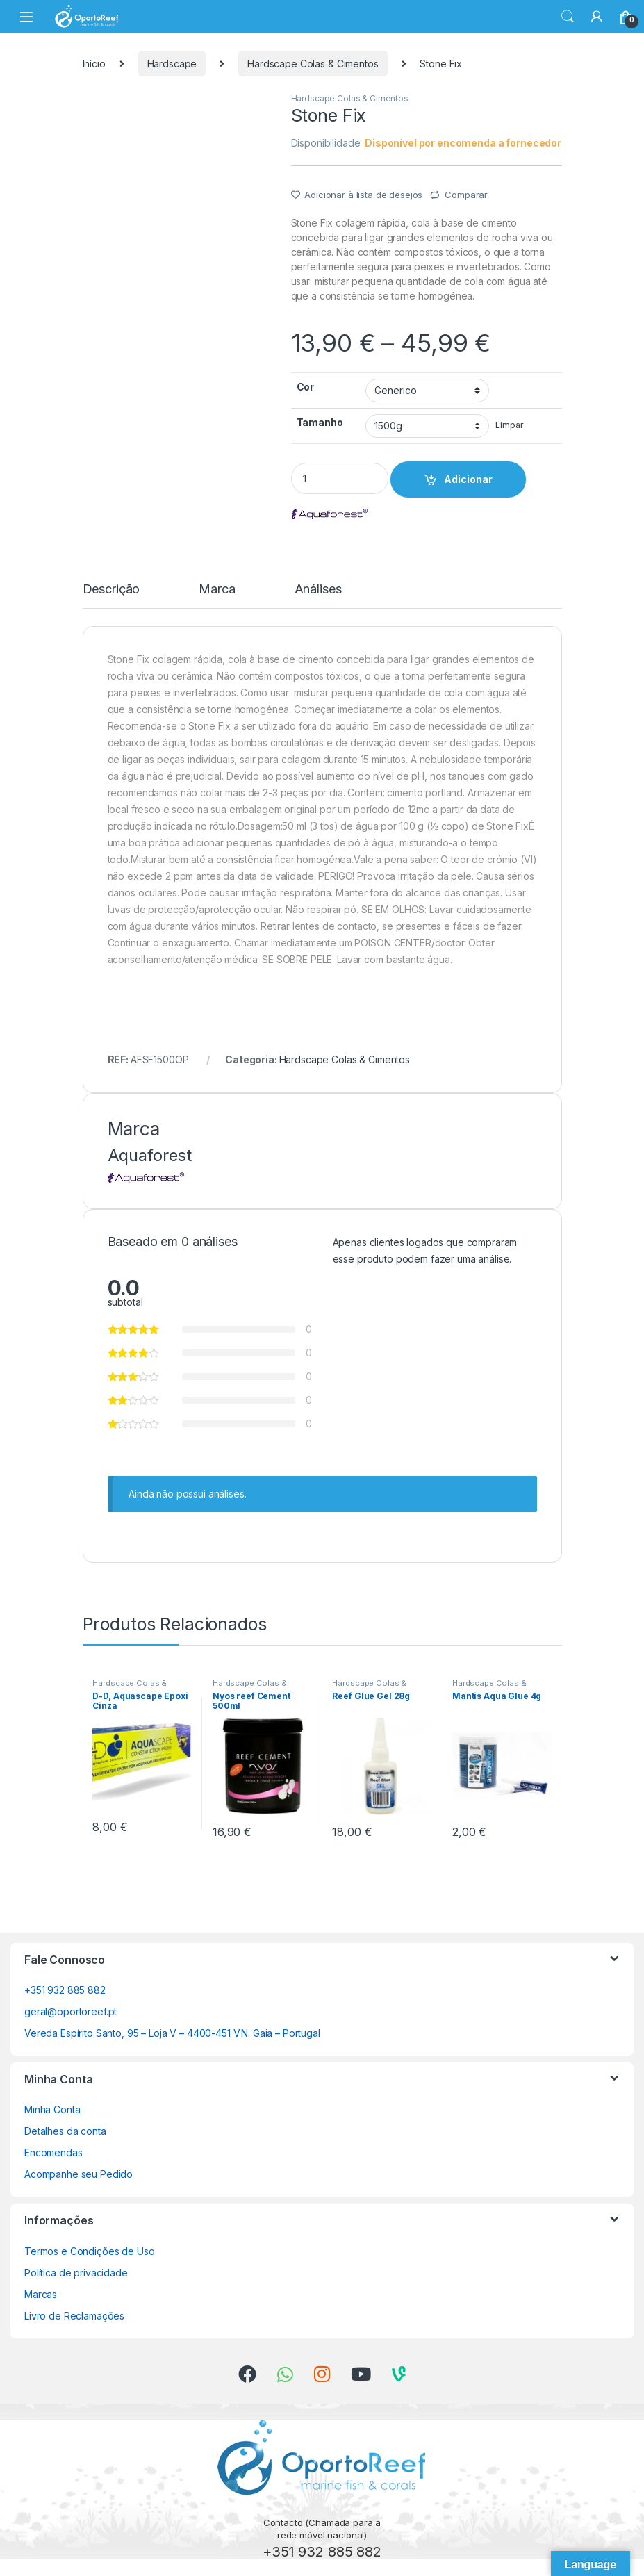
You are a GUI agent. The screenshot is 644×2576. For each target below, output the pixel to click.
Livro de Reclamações (74, 2316)
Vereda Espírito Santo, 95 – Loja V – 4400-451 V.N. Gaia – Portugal (172, 2033)
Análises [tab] (318, 589)
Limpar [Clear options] (509, 425)
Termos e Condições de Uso (89, 2251)
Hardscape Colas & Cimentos (312, 63)
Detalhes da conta (65, 2131)
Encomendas (53, 2152)
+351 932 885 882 (65, 1990)
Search (567, 16)
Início (94, 63)
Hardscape (172, 63)
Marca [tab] (217, 589)
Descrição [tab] (111, 589)
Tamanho (320, 422)
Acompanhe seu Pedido (78, 2174)
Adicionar (468, 479)
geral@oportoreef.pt (70, 2011)
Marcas (40, 2294)
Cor (306, 387)
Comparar (466, 194)
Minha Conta (52, 2109)
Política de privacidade (76, 2273)
